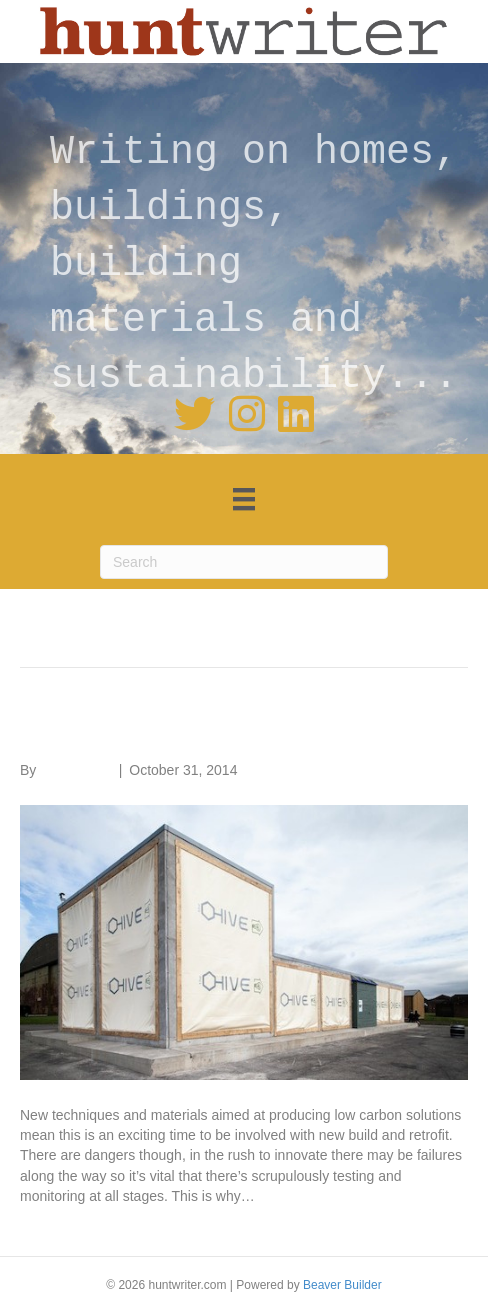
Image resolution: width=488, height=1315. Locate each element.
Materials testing (129, 728)
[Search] (244, 562)
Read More (54, 1226)
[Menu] (244, 499)
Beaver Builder (342, 1285)
